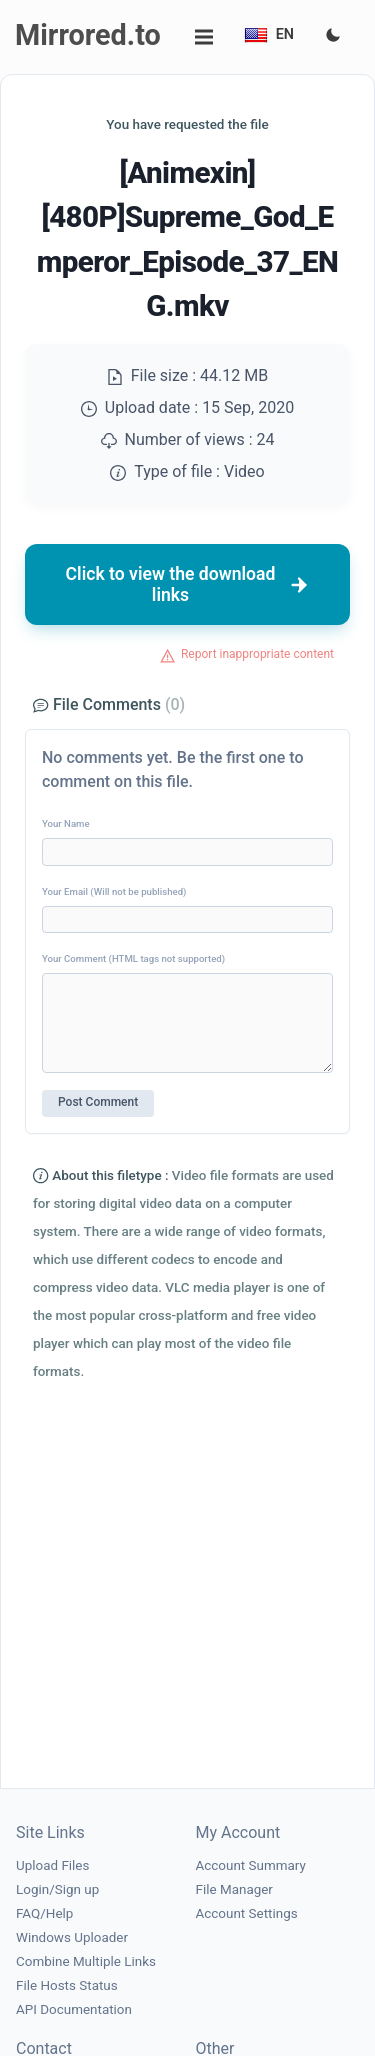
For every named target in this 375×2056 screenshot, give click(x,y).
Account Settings (247, 1913)
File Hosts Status (67, 1985)
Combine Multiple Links (86, 1961)
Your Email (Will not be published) (114, 891)
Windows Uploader (72, 1937)
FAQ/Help (44, 1913)
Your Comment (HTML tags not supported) (133, 958)
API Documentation (74, 2009)
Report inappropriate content (257, 654)
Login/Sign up (57, 1889)
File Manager (234, 1889)
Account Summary (251, 1865)
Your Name (66, 823)
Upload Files (52, 1865)
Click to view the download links (188, 584)
